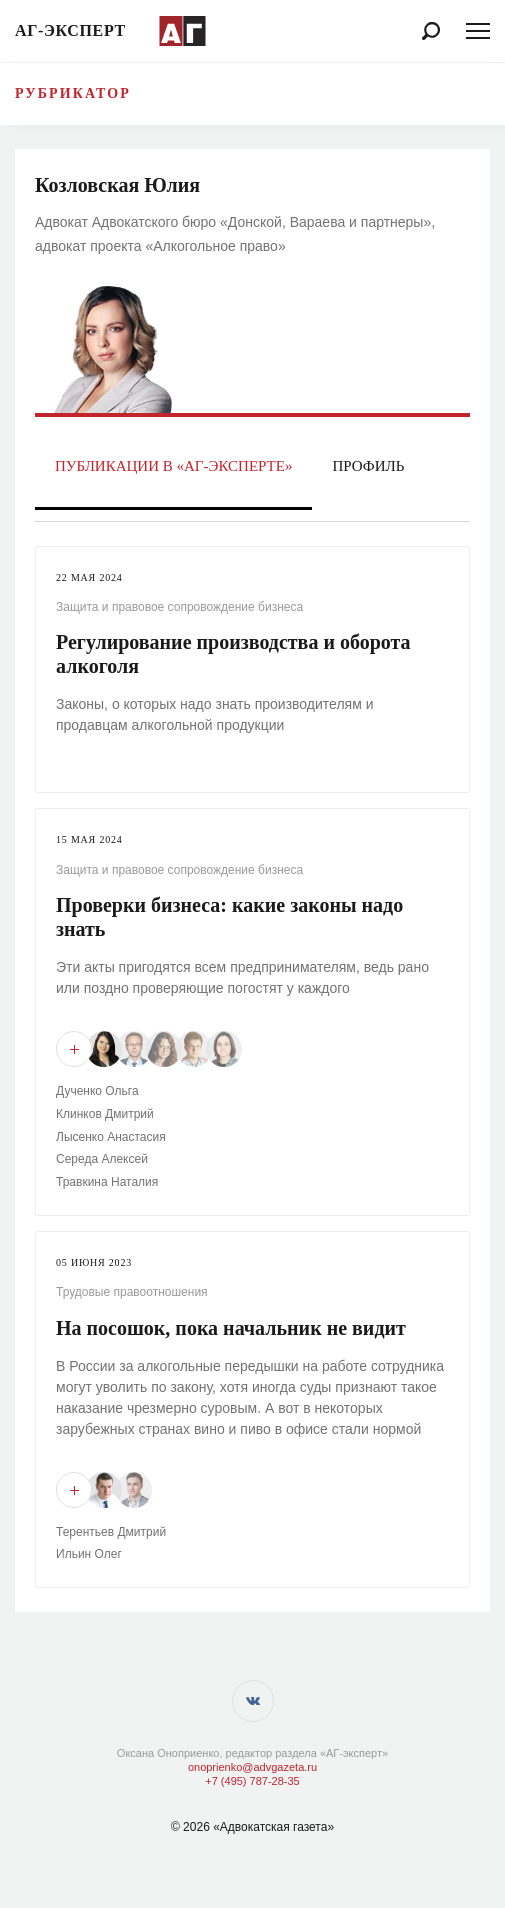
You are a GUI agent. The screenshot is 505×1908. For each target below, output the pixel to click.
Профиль (368, 466)
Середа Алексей (102, 1159)
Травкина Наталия (107, 1182)
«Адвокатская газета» (273, 1827)
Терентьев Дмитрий (111, 1532)
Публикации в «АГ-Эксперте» (173, 466)
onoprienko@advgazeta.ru (252, 1767)
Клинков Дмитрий (105, 1114)
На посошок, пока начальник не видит (231, 1328)
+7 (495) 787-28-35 (252, 1781)
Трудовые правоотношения (132, 1292)
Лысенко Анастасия (111, 1137)
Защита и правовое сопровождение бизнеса (179, 607)
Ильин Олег (89, 1554)
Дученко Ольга (97, 1091)
